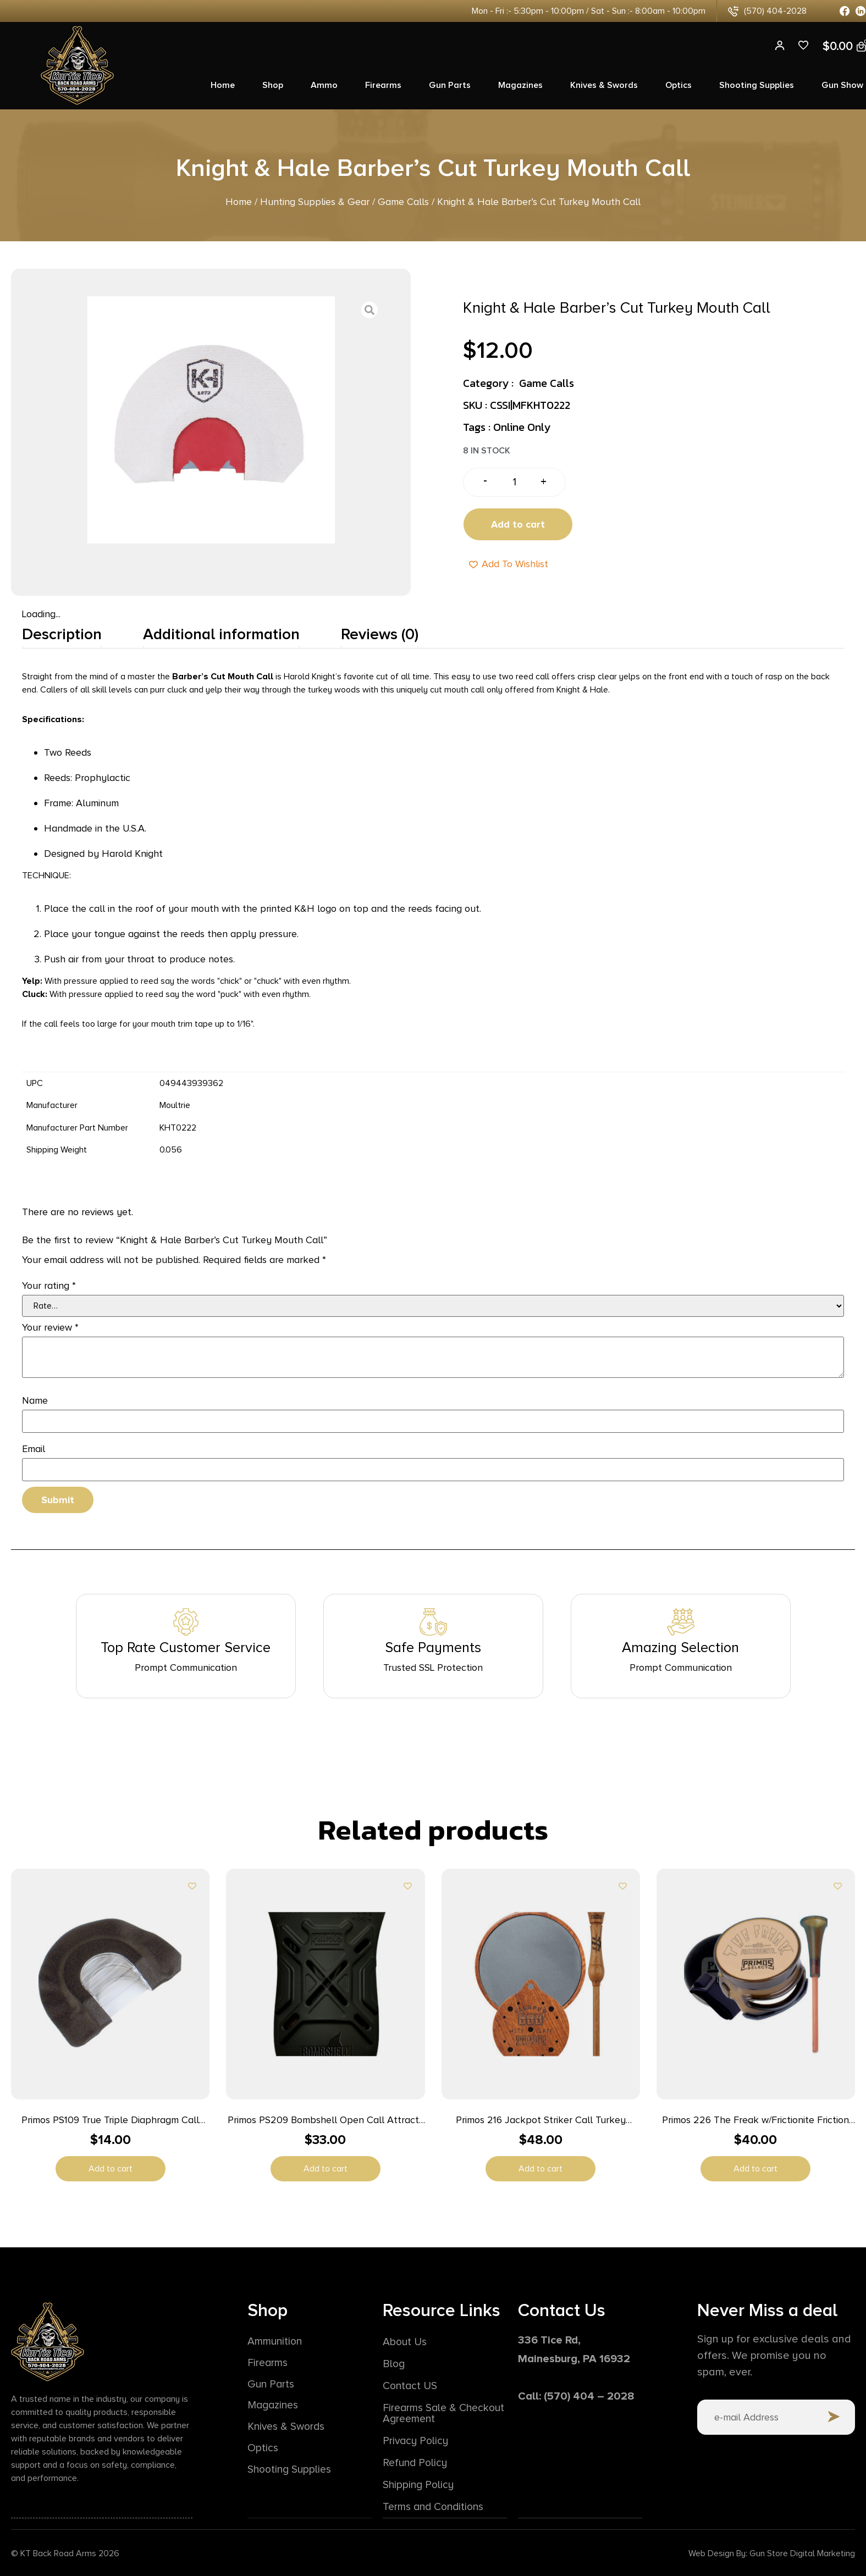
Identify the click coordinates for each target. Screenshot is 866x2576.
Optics (678, 85)
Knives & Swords (604, 85)
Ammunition (276, 2341)
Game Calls (403, 202)
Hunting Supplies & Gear (314, 202)
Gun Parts (450, 85)
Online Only (521, 427)
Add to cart (518, 524)
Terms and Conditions (436, 2506)
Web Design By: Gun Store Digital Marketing (771, 2552)
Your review (50, 1327)
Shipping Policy (420, 2484)
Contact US (411, 2385)
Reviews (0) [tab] (379, 634)
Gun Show (842, 85)
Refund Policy (417, 2462)
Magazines (520, 85)
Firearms (383, 85)
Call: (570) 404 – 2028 (576, 2396)
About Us (406, 2341)
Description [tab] (62, 634)
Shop (272, 85)
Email (33, 1449)
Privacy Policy (417, 2440)
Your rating (49, 1285)
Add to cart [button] (111, 2168)
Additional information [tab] (221, 634)
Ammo (324, 85)
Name (35, 1400)
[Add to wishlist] (192, 1886)
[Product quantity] (514, 482)
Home (223, 85)
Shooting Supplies (756, 85)
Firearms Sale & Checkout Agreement (436, 2413)
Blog (394, 2363)
